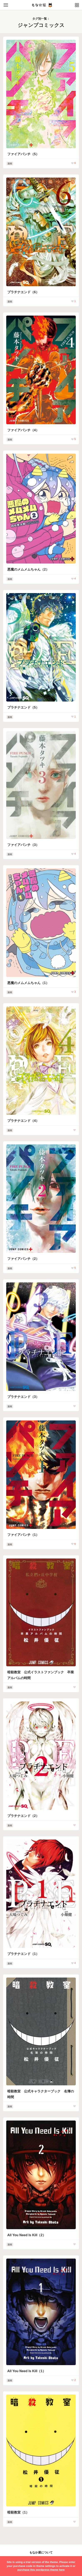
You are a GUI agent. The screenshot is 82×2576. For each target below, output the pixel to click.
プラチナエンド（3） (23, 1397)
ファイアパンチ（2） (23, 1258)
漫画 (9, 163)
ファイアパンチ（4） (23, 430)
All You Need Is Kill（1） (26, 2371)
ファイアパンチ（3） (23, 845)
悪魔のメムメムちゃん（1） (28, 983)
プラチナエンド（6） (23, 292)
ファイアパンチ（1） (23, 1535)
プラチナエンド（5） (23, 707)
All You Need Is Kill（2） (26, 2235)
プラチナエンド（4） (23, 1120)
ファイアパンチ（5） (23, 154)
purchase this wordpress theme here (41, 2569)
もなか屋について (41, 2552)
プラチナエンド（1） (23, 1954)
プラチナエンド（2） (23, 1816)
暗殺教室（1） (18, 2512)
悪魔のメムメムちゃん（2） (28, 569)
